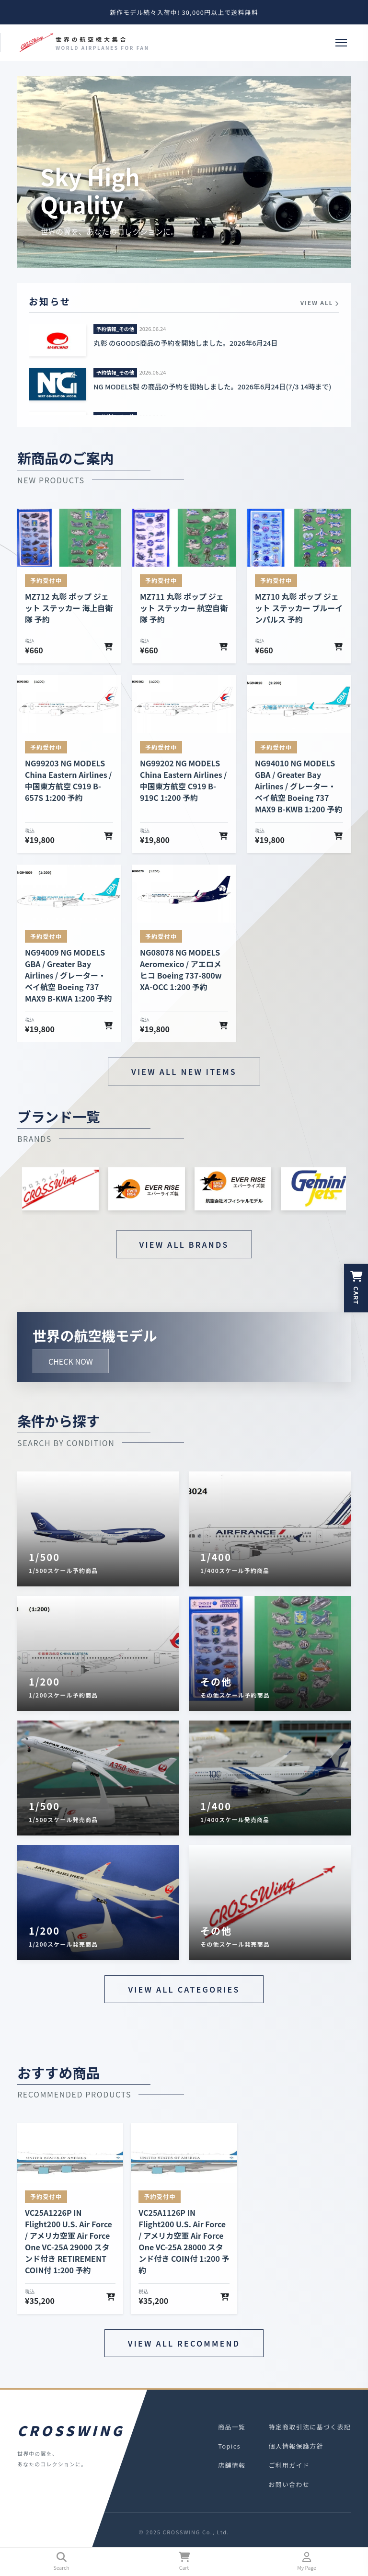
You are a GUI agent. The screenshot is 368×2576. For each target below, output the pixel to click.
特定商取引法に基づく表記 (309, 2426)
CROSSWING (69, 2430)
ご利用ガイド (289, 2465)
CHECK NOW (70, 1361)
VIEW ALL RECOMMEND (184, 2343)
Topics (229, 2446)
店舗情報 (231, 2465)
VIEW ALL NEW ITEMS (184, 1071)
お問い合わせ (289, 2484)
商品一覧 (231, 2426)
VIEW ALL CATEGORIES (184, 1989)
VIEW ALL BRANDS (184, 1244)
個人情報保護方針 (295, 2446)
